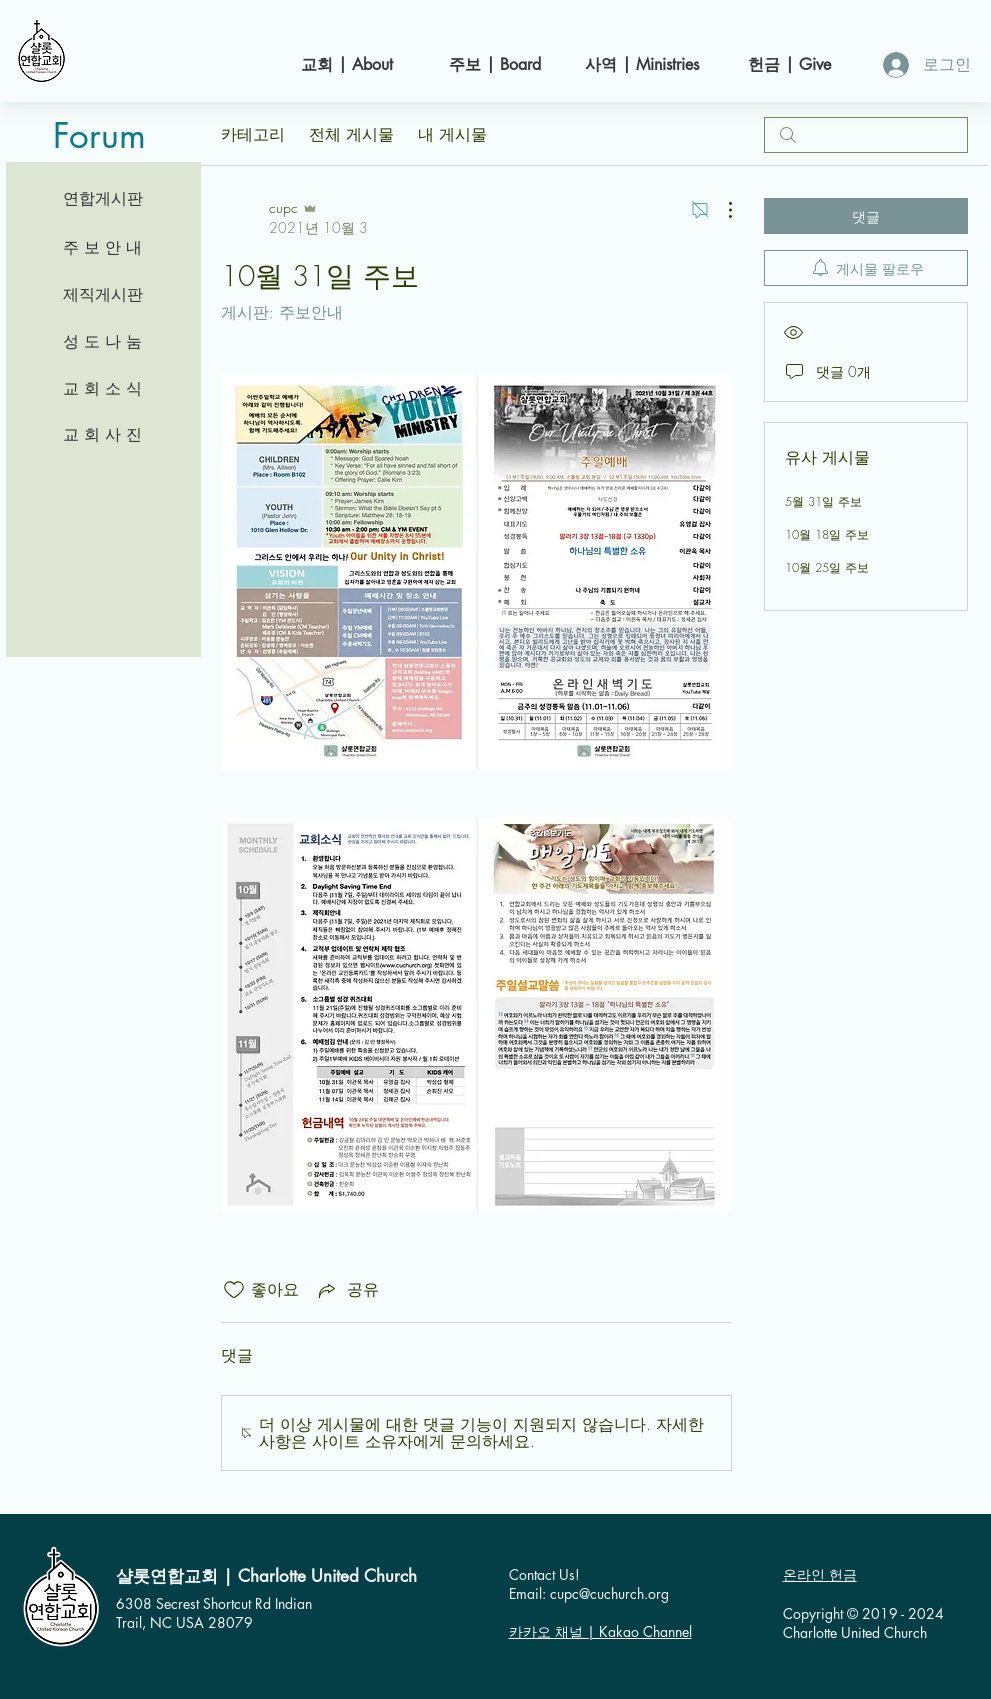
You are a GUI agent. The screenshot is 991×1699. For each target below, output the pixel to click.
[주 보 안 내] (103, 248)
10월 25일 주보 (827, 567)
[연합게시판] (103, 199)
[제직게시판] (103, 295)
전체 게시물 (351, 134)
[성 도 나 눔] (103, 342)
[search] (866, 135)
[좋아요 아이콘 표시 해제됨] (234, 1290)
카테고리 (253, 134)
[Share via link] (347, 1290)
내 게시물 (452, 134)
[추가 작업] (720, 210)
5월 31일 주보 (823, 501)
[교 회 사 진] (103, 435)
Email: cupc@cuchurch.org (589, 1593)
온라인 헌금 (820, 1574)
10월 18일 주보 (827, 534)
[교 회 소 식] (103, 389)
